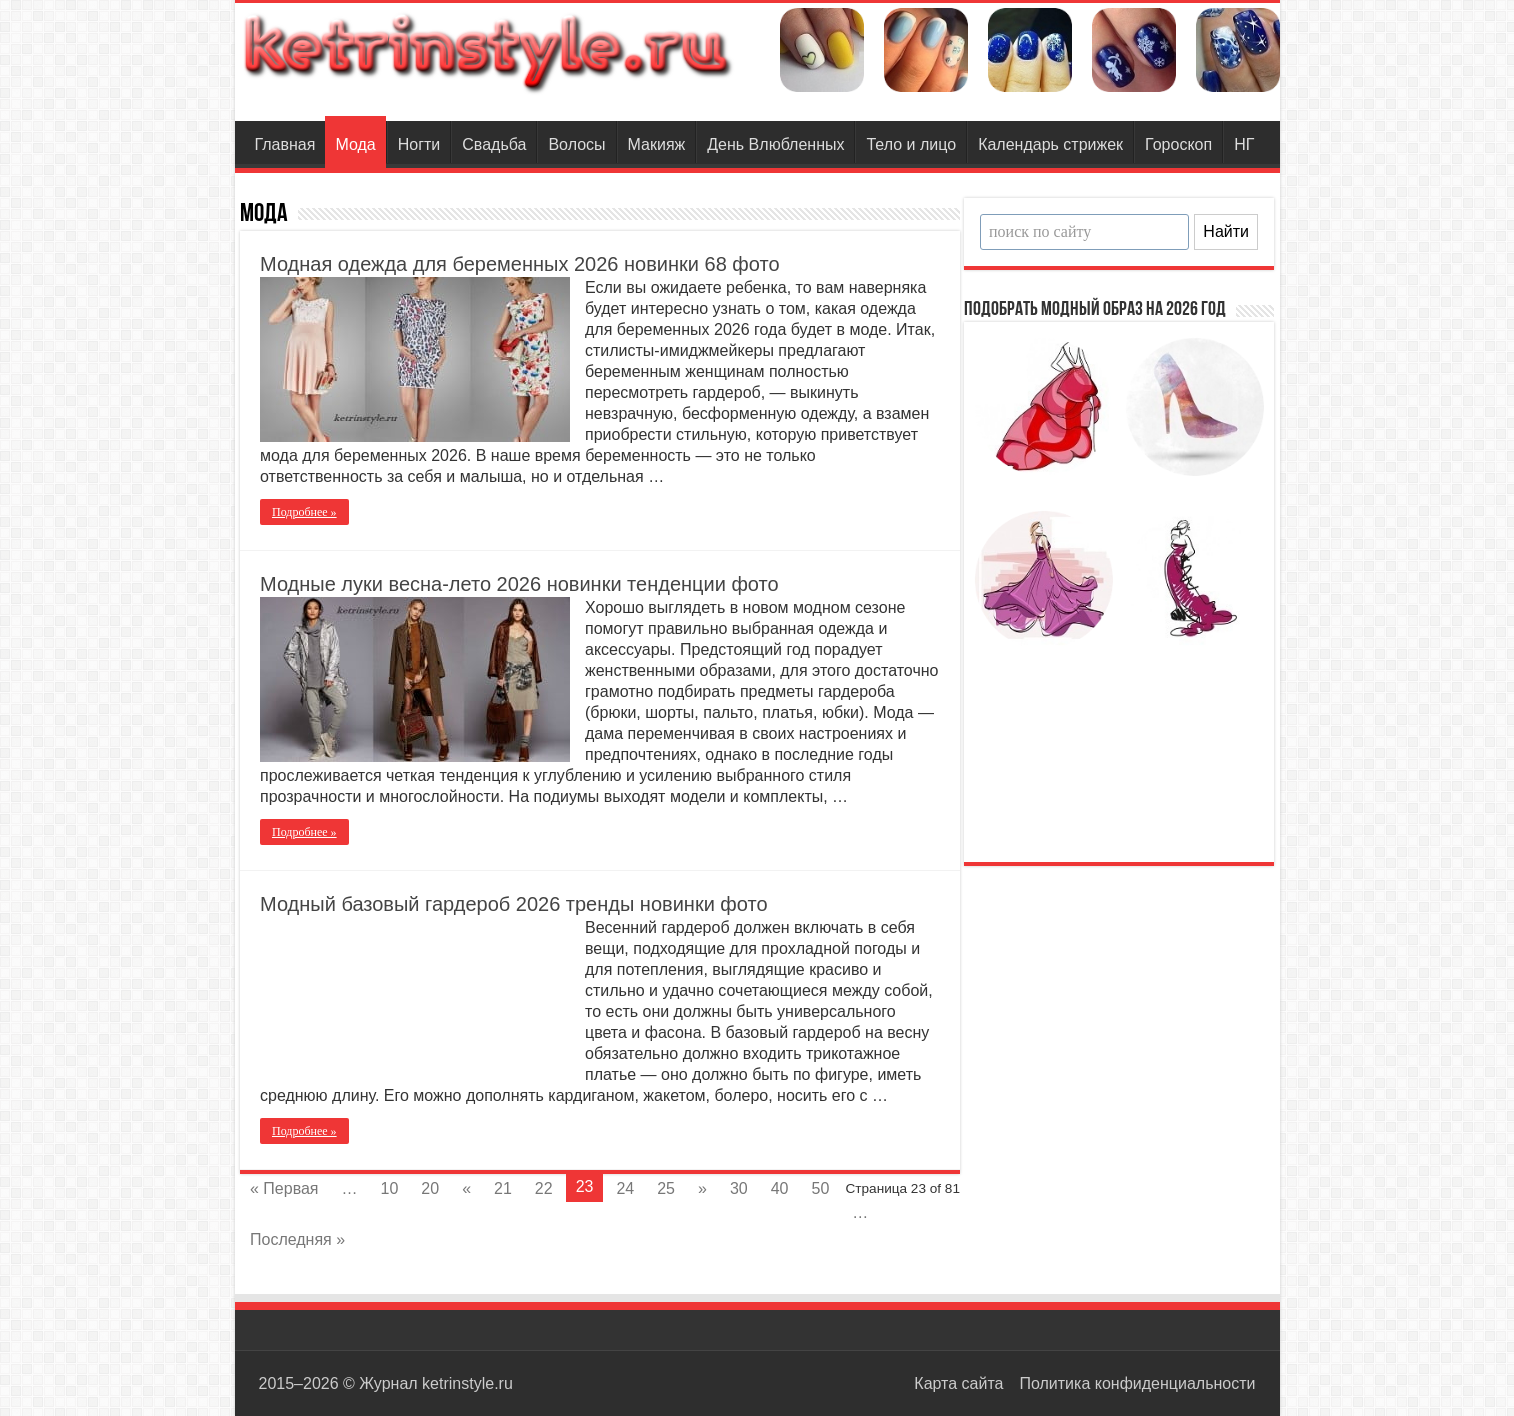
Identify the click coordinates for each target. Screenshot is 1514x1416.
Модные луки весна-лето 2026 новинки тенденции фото (519, 584)
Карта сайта (958, 1383)
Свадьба (494, 144)
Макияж (657, 144)
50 (821, 1188)
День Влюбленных (775, 144)
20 (430, 1188)
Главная (285, 144)
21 (503, 1188)
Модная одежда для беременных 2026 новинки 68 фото (520, 264)
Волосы (576, 144)
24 (625, 1188)
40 (780, 1188)
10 (390, 1188)
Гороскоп (1178, 144)
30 (739, 1188)
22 (544, 1188)
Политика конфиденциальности (1137, 1383)
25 (666, 1188)
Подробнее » (304, 512)
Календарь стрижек (1050, 144)
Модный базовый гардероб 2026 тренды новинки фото (514, 904)
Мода (355, 144)
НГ (1244, 144)
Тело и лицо (911, 144)
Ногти (419, 144)
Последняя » (297, 1239)
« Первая (284, 1188)
